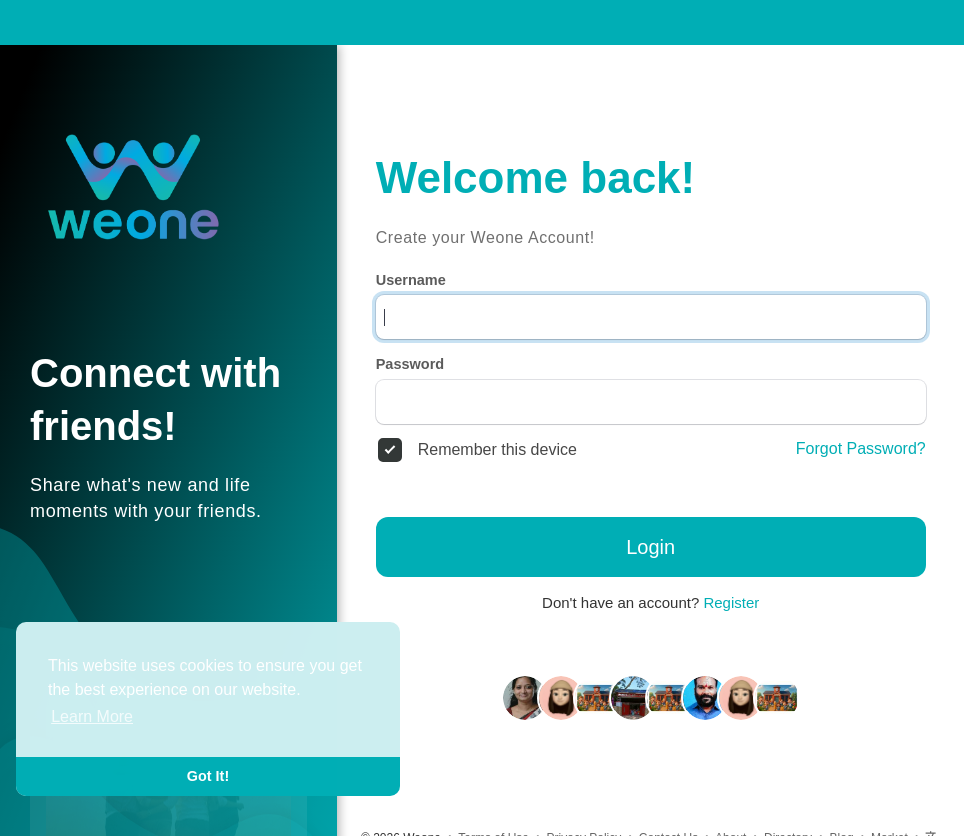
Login (650, 547)
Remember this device (497, 449)
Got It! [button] (208, 776)
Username (411, 280)
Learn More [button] (92, 716)
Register (731, 602)
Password (410, 364)
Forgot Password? (861, 448)
